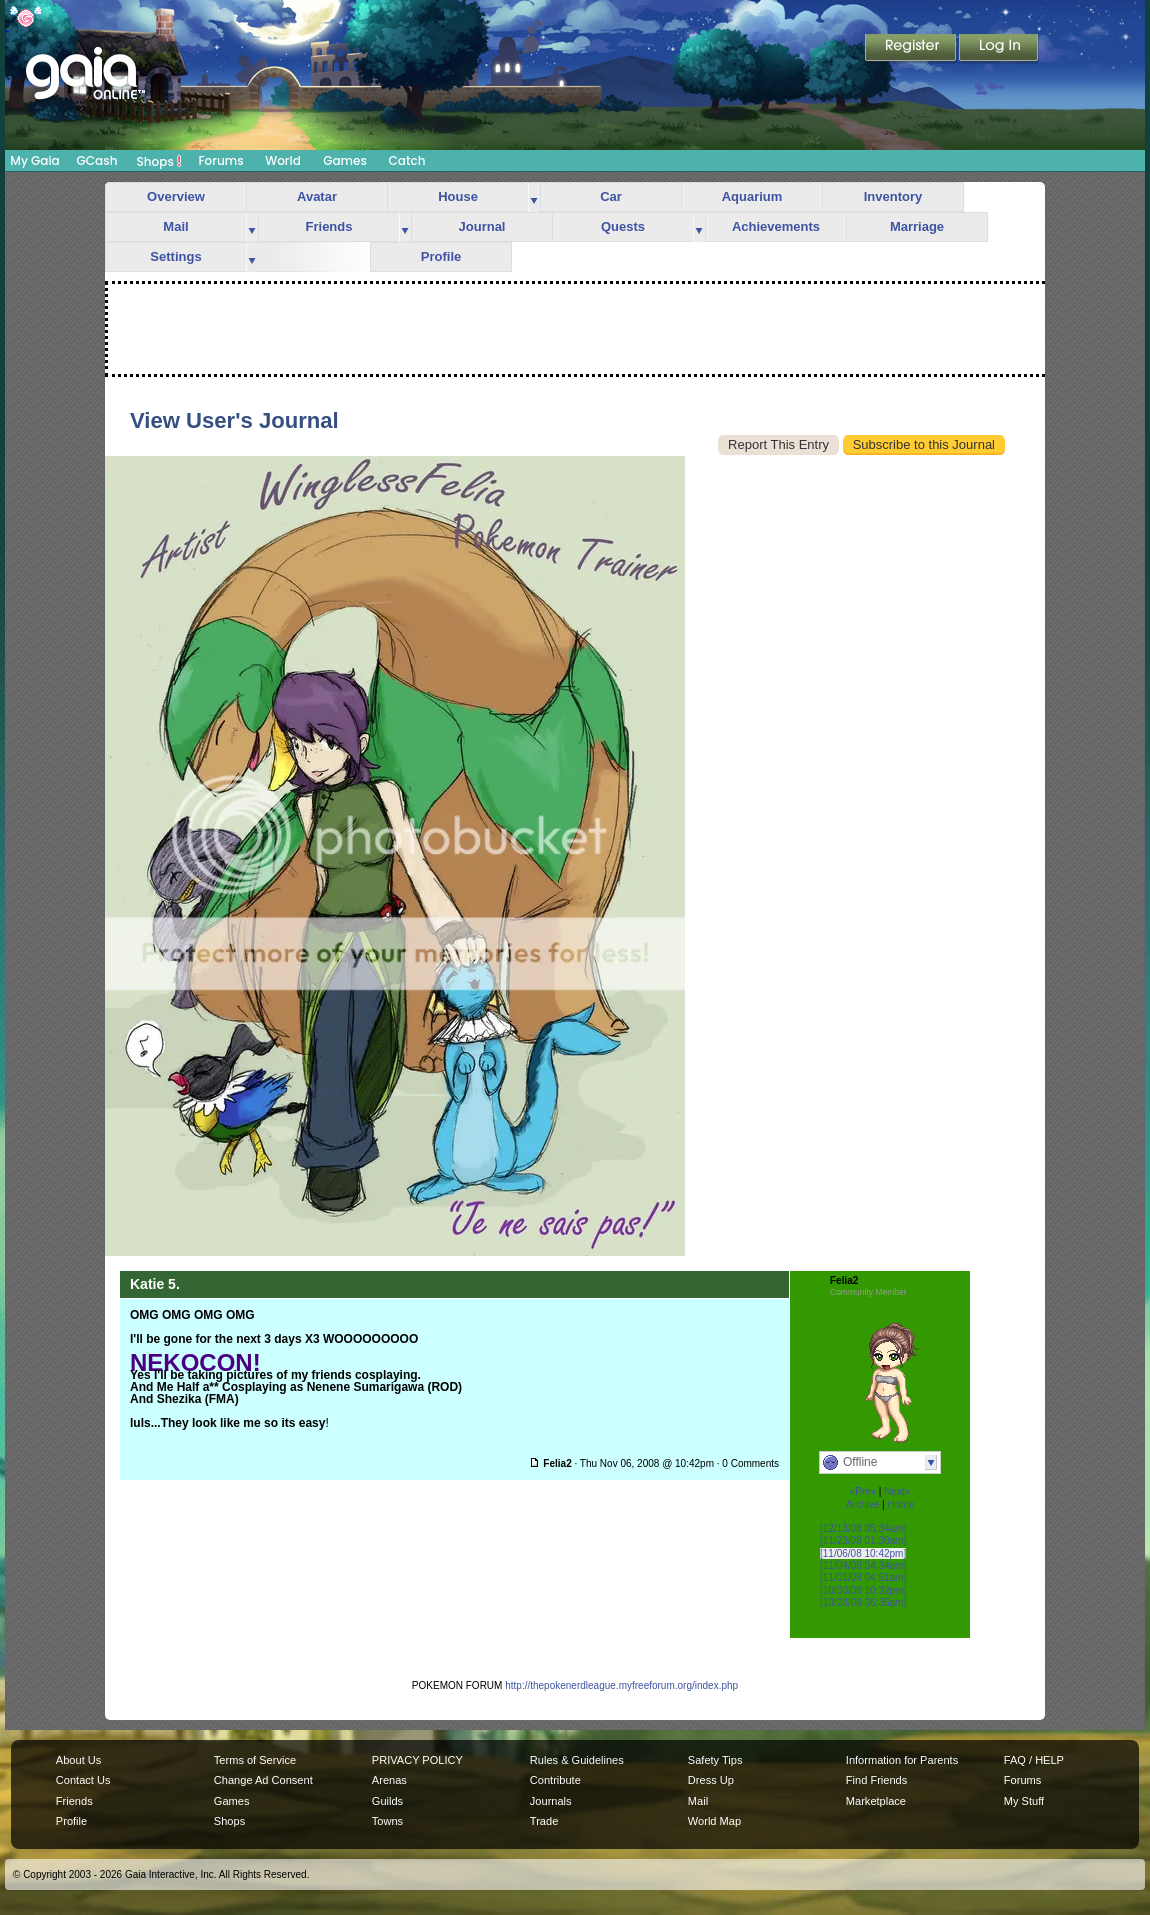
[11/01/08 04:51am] (863, 1577)
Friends (329, 226)
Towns (387, 1821)
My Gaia (34, 160)
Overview (176, 196)
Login (999, 49)
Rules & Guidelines (577, 1760)
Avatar (317, 196)
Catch (407, 160)
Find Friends (876, 1780)
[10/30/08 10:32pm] (863, 1590)
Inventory (893, 196)
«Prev (863, 1491)
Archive (862, 1504)
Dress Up (711, 1780)
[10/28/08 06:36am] (863, 1602)
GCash (97, 160)
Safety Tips (715, 1760)
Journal (482, 226)
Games (345, 160)
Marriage (917, 226)
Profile (441, 256)
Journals (551, 1801)
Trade (544, 1821)
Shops (159, 161)
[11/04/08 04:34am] (863, 1565)
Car (611, 196)
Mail (175, 226)
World (283, 160)
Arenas (389, 1780)
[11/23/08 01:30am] (863, 1540)
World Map (714, 1821)
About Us (78, 1760)
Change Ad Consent (263, 1780)
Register (912, 49)
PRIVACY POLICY (417, 1760)
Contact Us (83, 1780)
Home (900, 1504)
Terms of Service (255, 1760)
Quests (623, 226)
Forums (220, 160)
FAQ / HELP (1034, 1760)
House (458, 196)
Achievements (776, 226)
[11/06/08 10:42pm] (863, 1553)
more (534, 197)
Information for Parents (902, 1760)
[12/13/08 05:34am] (863, 1528)
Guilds (387, 1801)
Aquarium (752, 196)
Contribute (555, 1780)
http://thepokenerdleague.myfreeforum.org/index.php (621, 1685)
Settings (175, 256)
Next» (897, 1491)
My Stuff (1024, 1801)
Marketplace (876, 1801)
